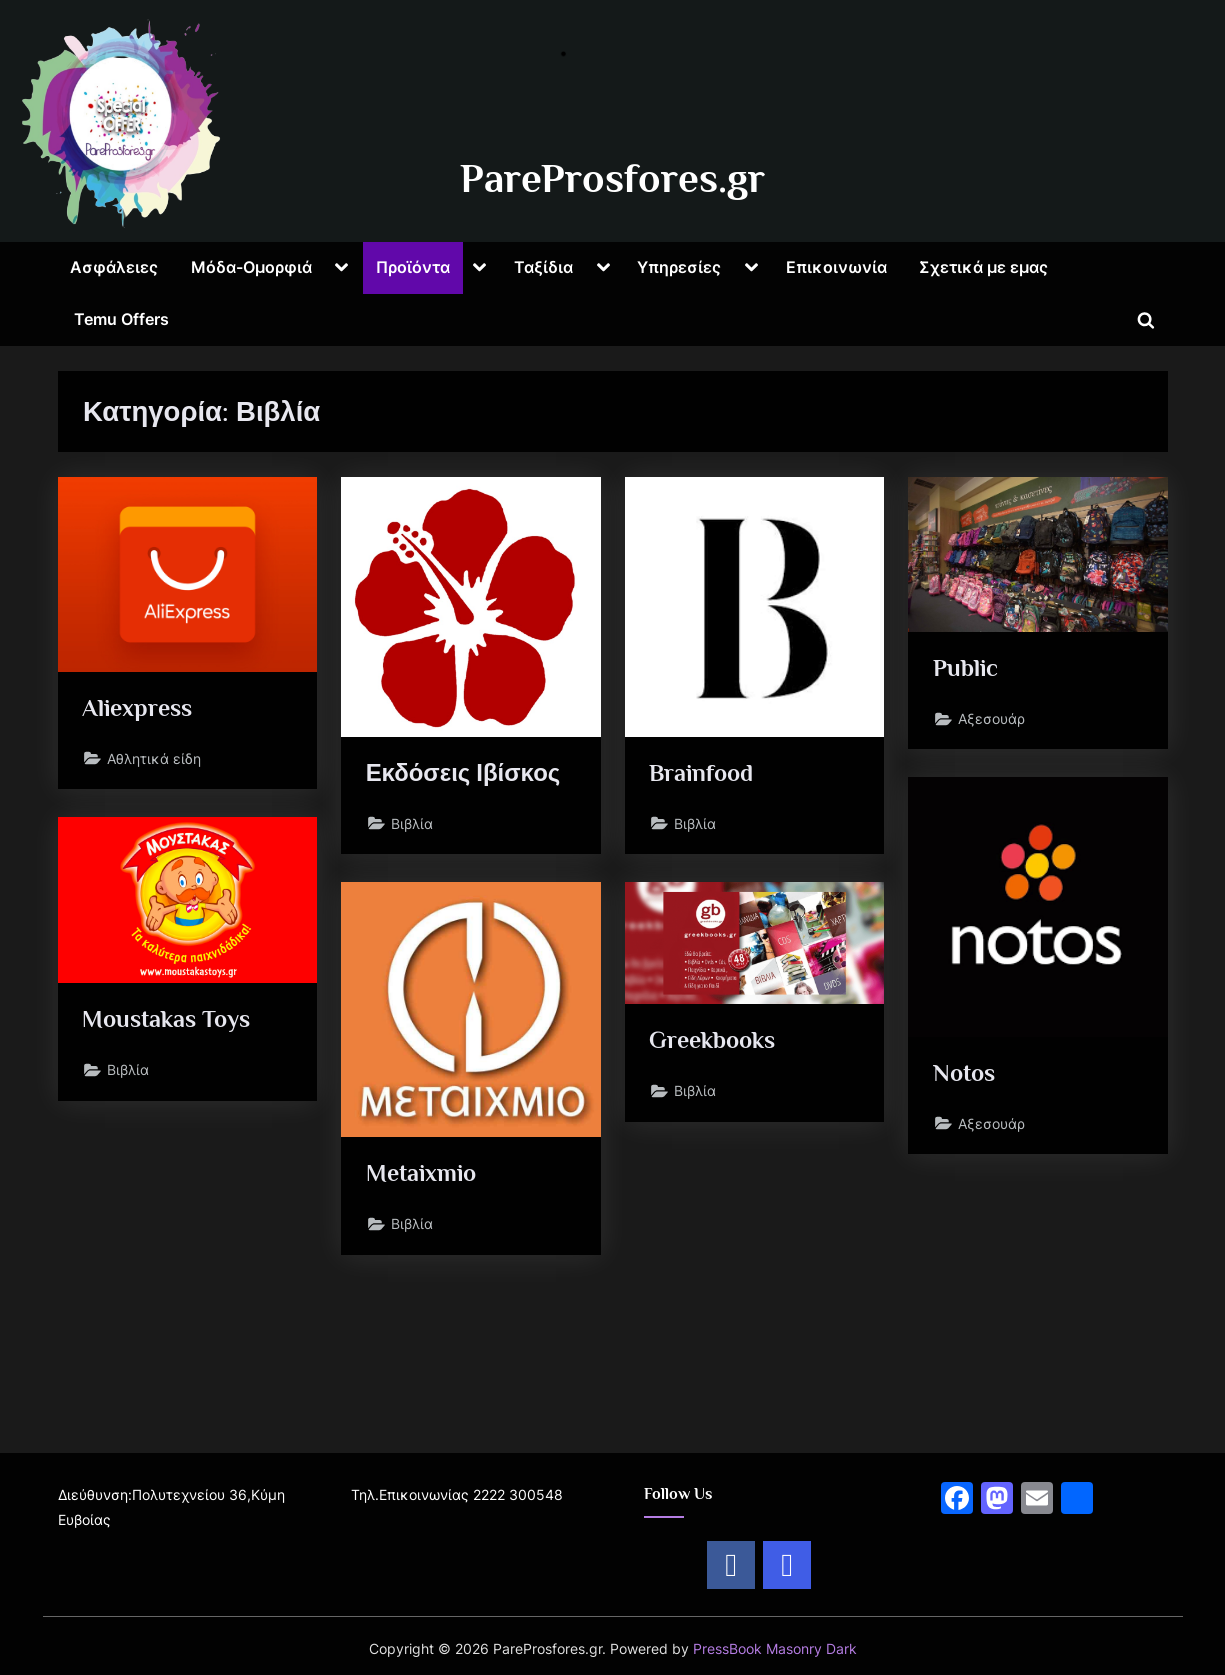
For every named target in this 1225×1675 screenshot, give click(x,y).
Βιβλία (414, 826)
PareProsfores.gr (612, 178)
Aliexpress (140, 708)
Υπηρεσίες (679, 267)
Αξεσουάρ (993, 722)
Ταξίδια (543, 267)
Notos (967, 1073)
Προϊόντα (413, 267)
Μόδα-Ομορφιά (251, 267)
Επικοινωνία (836, 267)
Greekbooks (717, 1041)
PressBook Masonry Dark (775, 1649)
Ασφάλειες (114, 267)
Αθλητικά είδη (156, 761)
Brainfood (704, 773)
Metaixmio (425, 1174)
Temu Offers (121, 319)
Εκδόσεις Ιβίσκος (467, 773)
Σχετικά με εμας (983, 267)
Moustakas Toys (171, 1020)
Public (967, 669)
